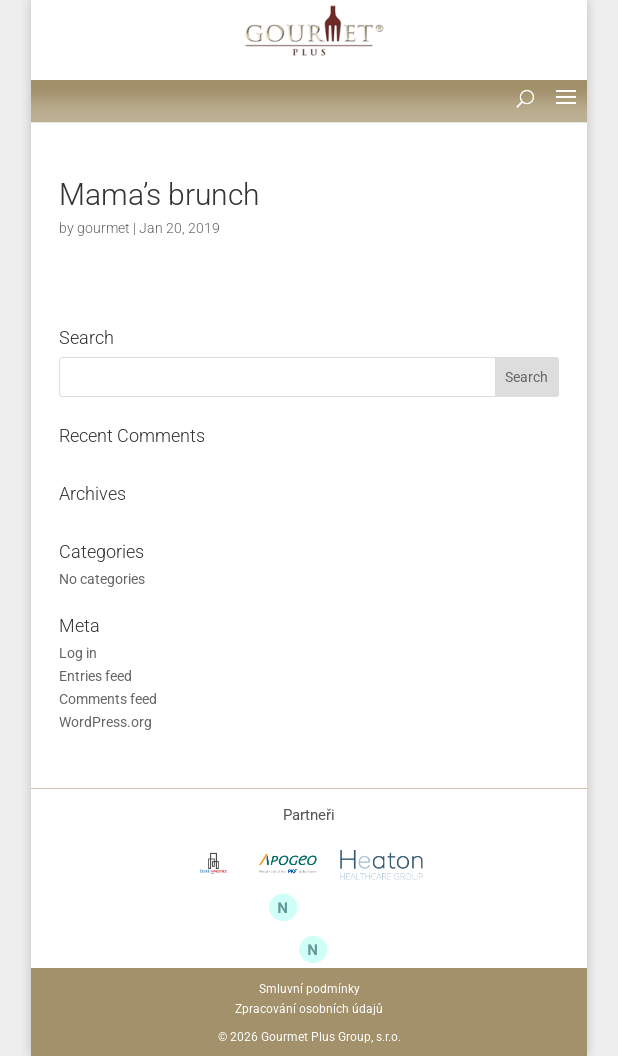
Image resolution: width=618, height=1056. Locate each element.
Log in (78, 653)
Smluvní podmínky (309, 989)
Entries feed (95, 676)
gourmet (103, 228)
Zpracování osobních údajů (309, 1009)
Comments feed (108, 699)
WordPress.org (105, 722)
